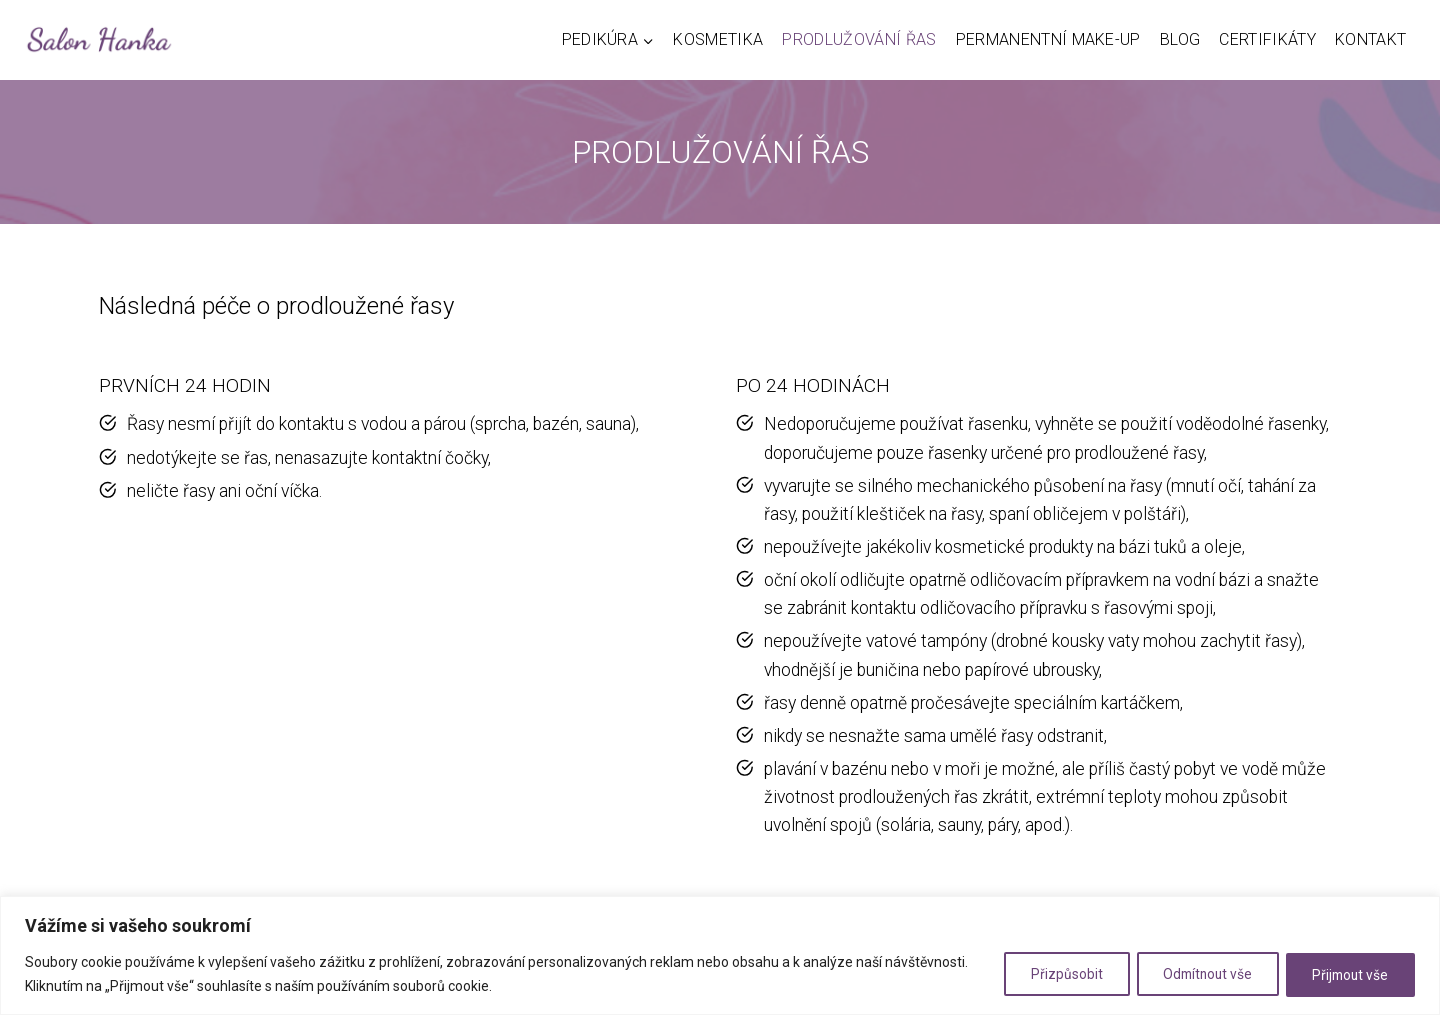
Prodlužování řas (859, 39)
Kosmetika (718, 39)
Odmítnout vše (1194, 974)
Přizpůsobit (1046, 974)
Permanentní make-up (1048, 39)
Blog (1180, 39)
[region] (720, 955)
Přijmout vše (1346, 974)
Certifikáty (1267, 39)
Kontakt (1370, 39)
